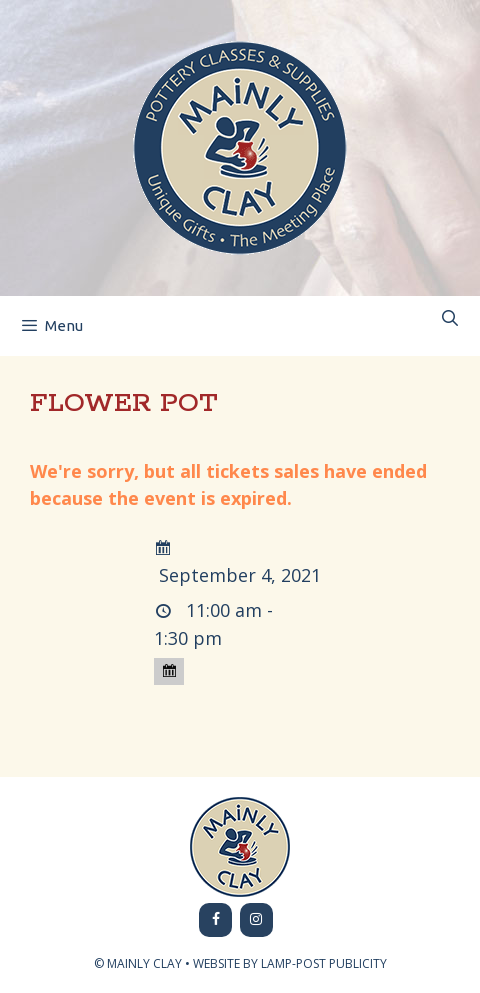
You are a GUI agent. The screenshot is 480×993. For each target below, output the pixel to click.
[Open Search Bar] (449, 318)
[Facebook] (215, 920)
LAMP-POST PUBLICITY (324, 963)
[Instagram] (256, 920)
